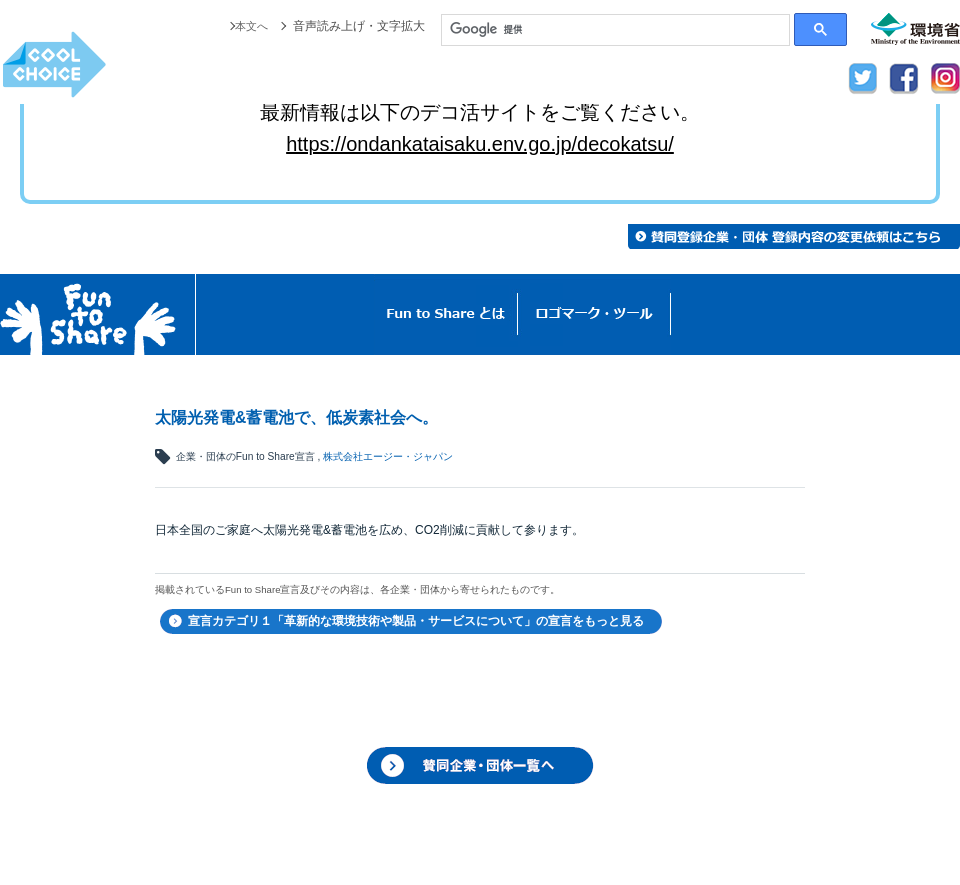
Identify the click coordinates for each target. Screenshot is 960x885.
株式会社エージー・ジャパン (388, 456)
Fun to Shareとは (446, 314)
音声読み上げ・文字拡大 (359, 26)
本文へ (250, 26)
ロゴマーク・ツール (594, 314)
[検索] (615, 30)
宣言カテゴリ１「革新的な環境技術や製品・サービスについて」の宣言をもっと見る (416, 621)
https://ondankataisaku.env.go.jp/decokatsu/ (480, 144)
